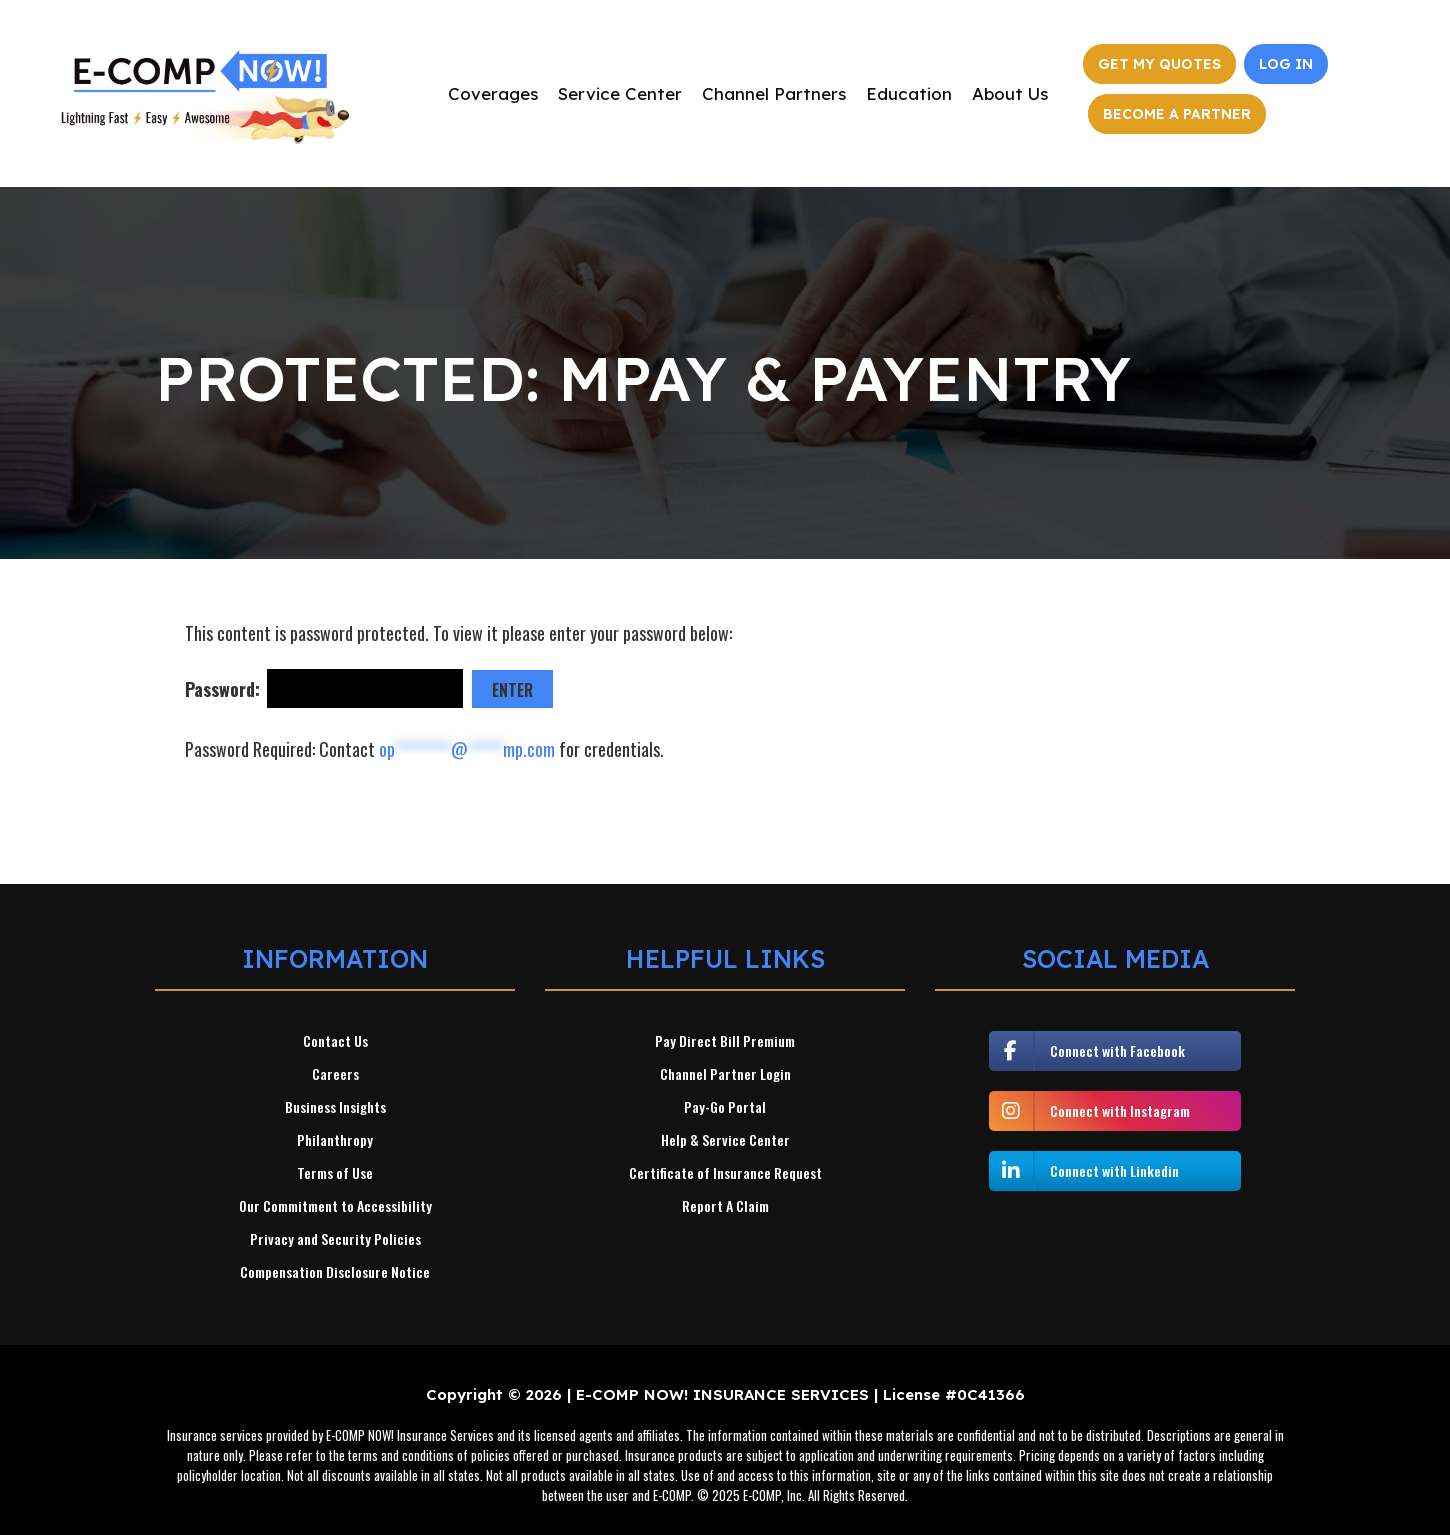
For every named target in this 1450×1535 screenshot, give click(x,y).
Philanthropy (335, 1140)
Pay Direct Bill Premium (725, 1041)
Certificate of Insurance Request (725, 1173)
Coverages (493, 93)
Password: (325, 688)
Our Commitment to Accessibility (335, 1206)
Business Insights (335, 1107)
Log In (1286, 64)
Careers (335, 1074)
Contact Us (335, 1041)
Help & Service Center (725, 1140)
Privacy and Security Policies (335, 1239)
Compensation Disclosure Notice (335, 1272)
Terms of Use (335, 1173)
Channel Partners (774, 93)
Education (909, 93)
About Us (1010, 93)
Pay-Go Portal (725, 1107)
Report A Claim (725, 1206)
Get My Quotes (1159, 64)
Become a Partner (1177, 114)
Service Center (620, 93)
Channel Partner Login (725, 1074)
